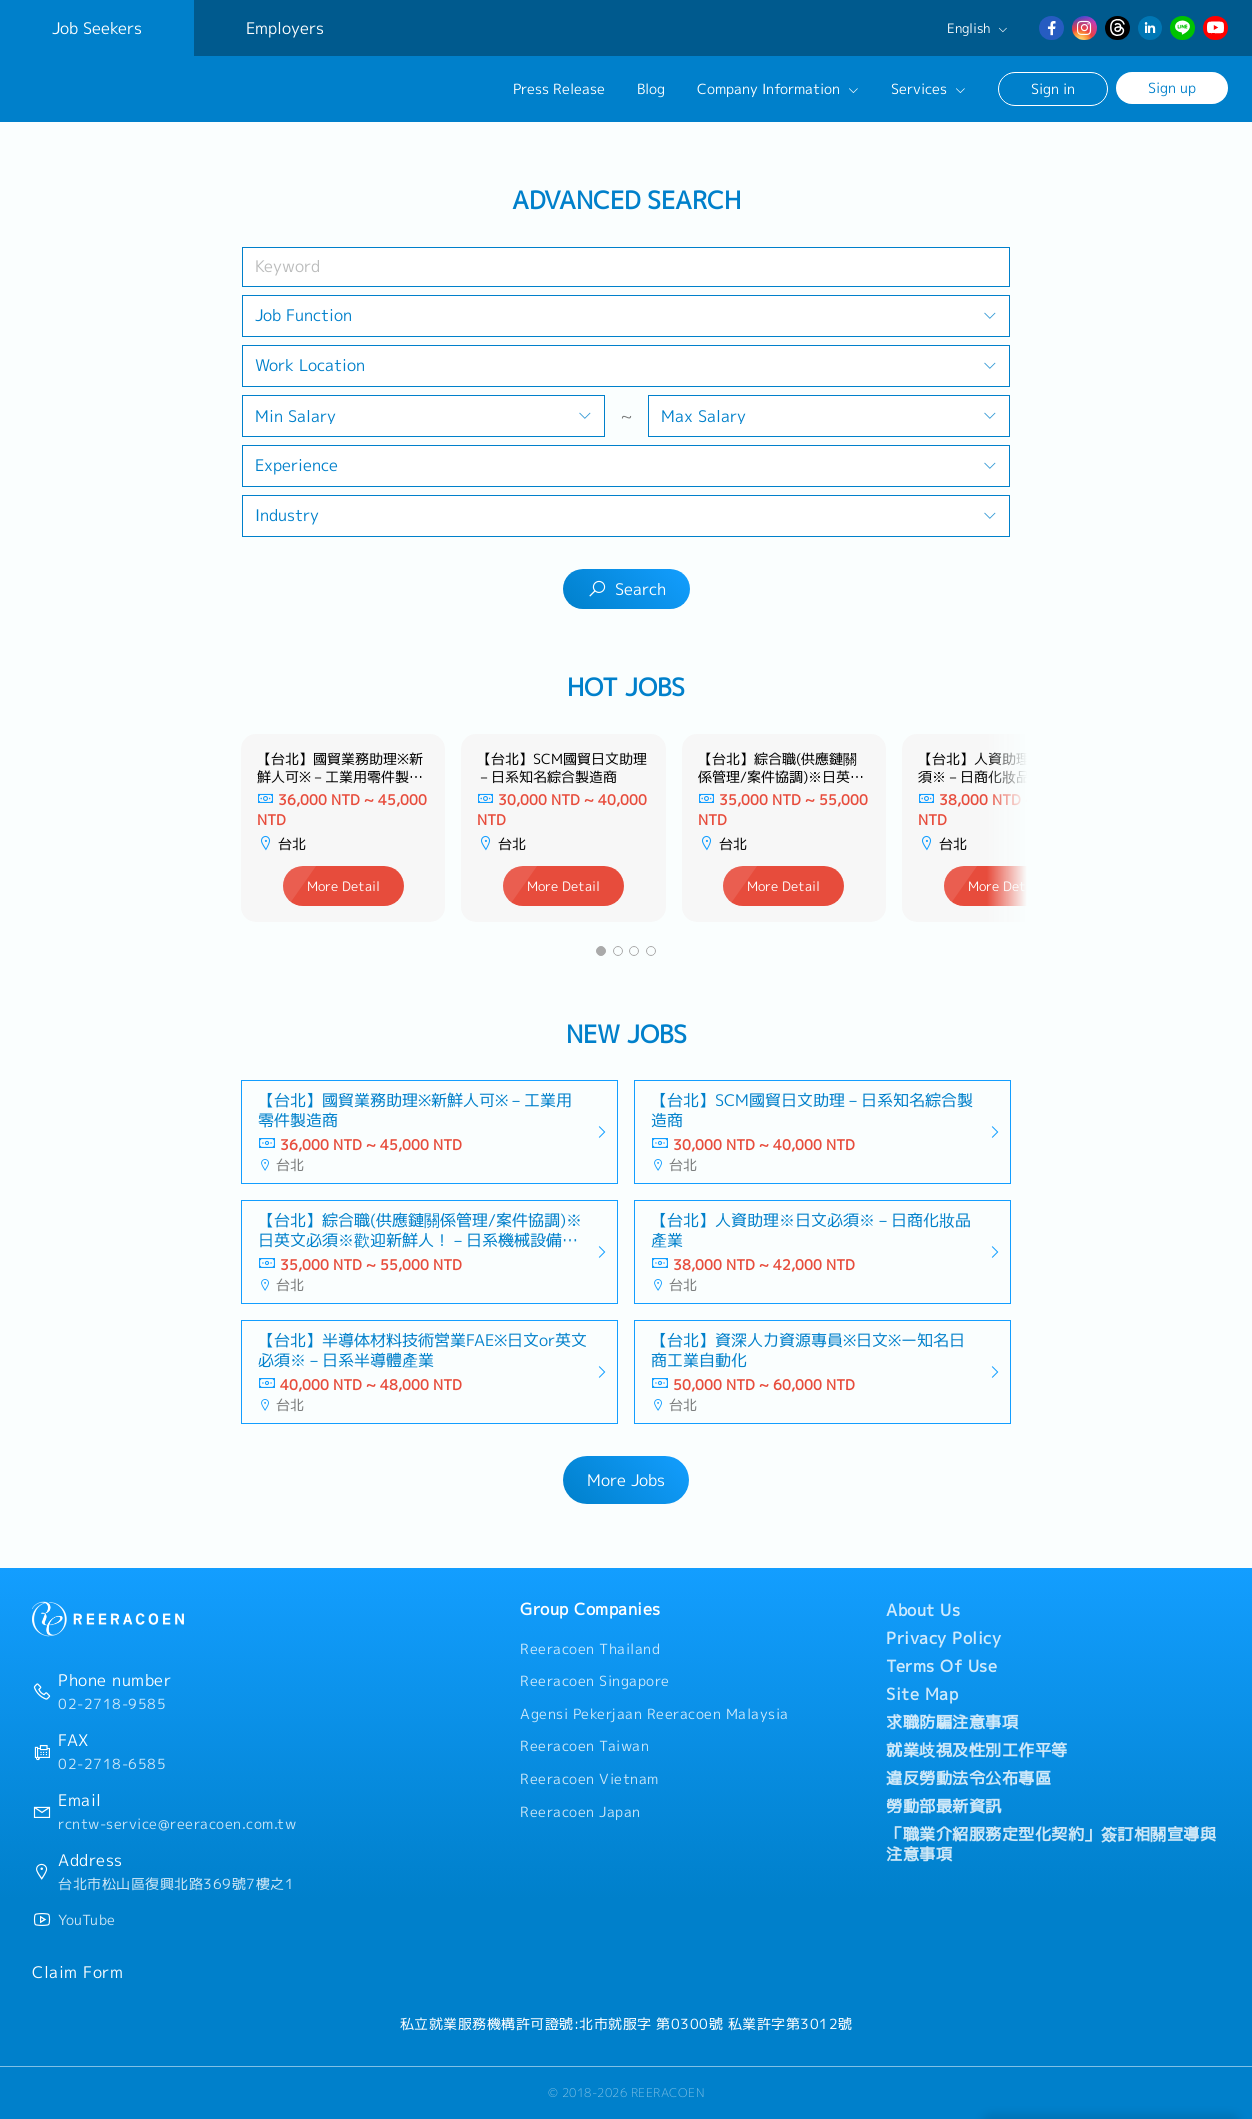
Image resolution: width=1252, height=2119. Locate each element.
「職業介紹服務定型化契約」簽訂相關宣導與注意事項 (1051, 1844)
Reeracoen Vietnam (589, 1779)
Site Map (922, 1694)
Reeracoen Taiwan (584, 1746)
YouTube (87, 1920)
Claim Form (77, 1972)
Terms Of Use (941, 1666)
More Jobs (626, 1480)
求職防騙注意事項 (952, 1722)
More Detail (343, 886)
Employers (285, 28)
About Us (923, 1610)
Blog (651, 89)
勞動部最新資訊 (944, 1806)
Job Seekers (97, 28)
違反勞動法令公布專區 (968, 1778)
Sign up (1172, 87)
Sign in (1053, 88)
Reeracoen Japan (580, 1812)
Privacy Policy (943, 1638)
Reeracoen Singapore (595, 1681)
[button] (601, 951)
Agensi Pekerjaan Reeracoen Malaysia (654, 1714)
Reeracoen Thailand (590, 1649)
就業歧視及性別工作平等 (977, 1750)
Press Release (559, 89)
